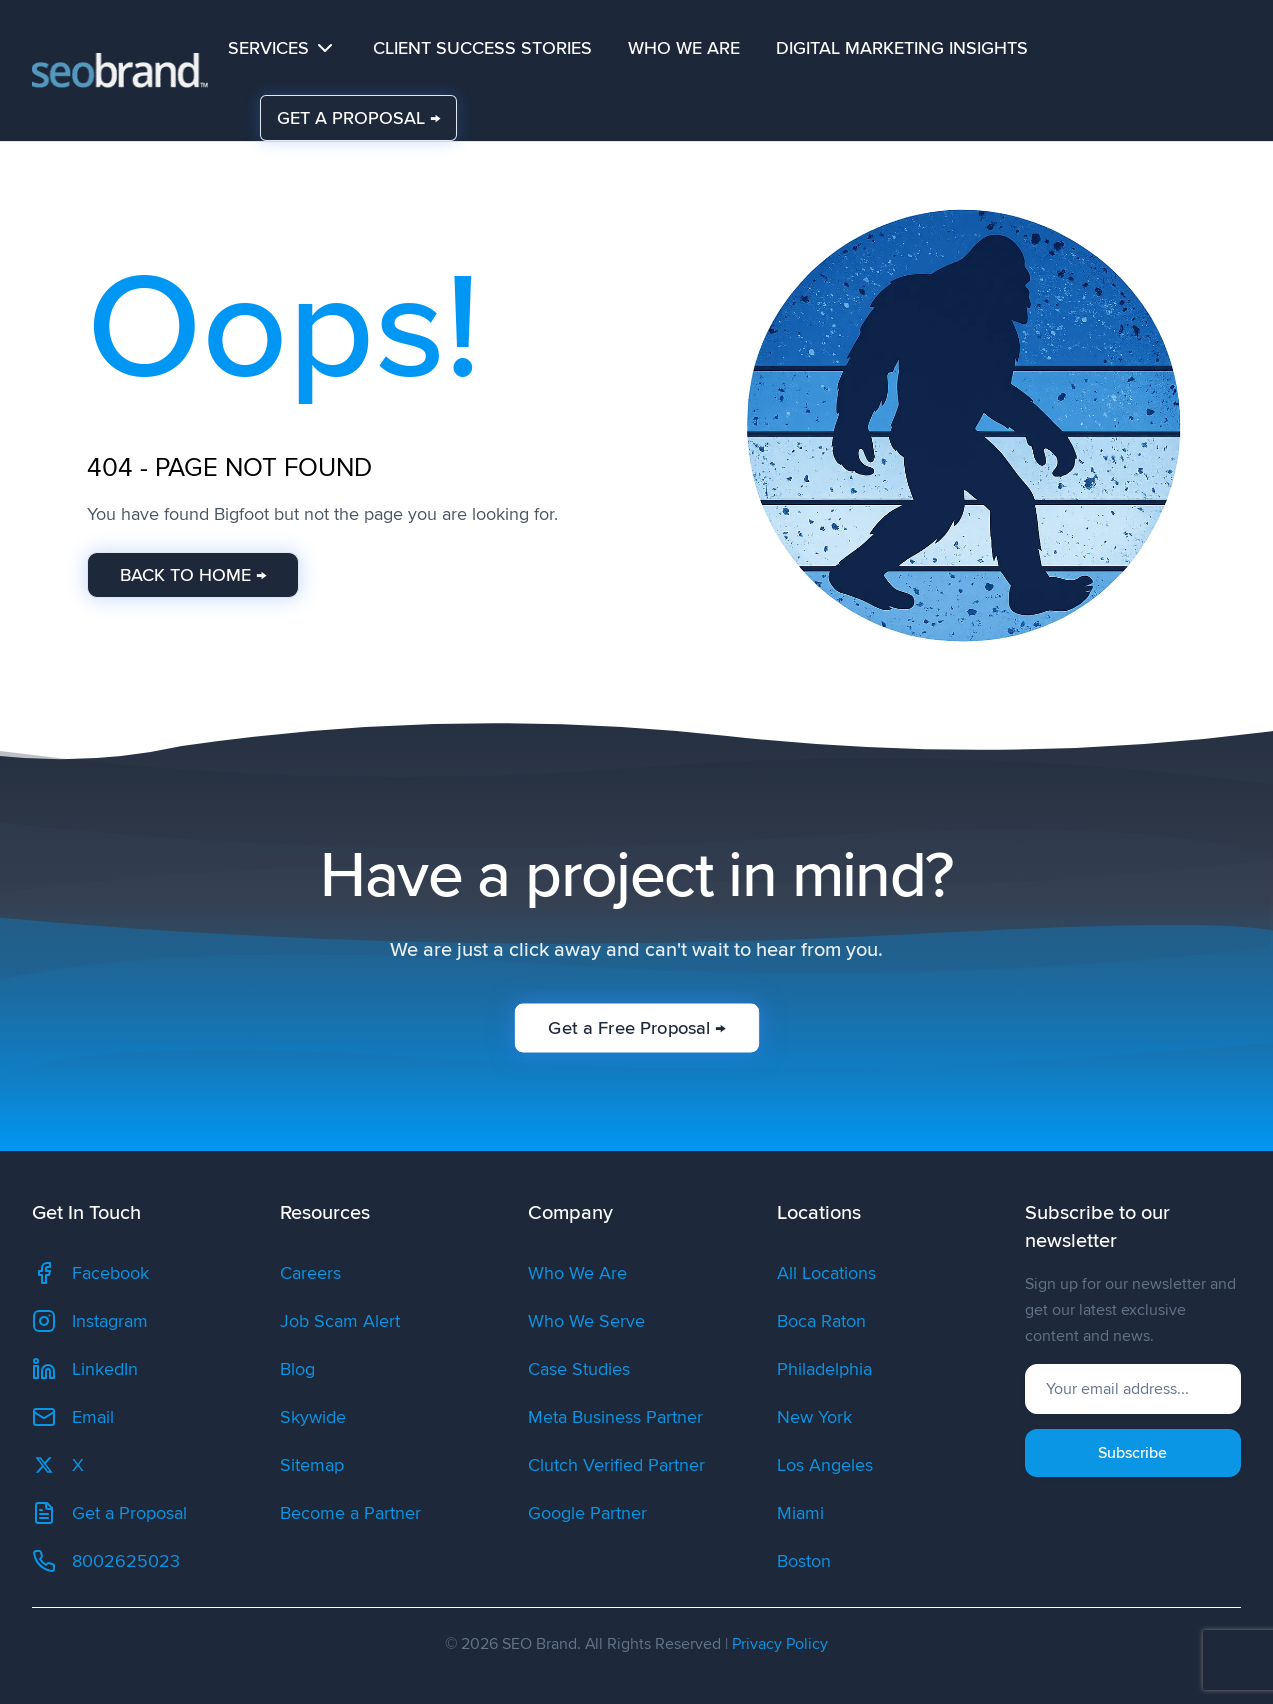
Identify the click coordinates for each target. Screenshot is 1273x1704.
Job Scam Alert (340, 1321)
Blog (297, 1369)
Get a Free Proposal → (636, 1028)
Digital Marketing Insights (902, 48)
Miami (800, 1513)
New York (814, 1417)
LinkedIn (85, 1369)
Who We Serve (586, 1321)
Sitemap (312, 1465)
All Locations (826, 1273)
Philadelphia (824, 1369)
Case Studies (579, 1369)
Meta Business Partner (615, 1417)
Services (282, 48)
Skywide (313, 1417)
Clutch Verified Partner (616, 1465)
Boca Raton (821, 1321)
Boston (804, 1561)
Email (73, 1417)
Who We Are (684, 48)
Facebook (90, 1273)
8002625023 (106, 1561)
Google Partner (587, 1513)
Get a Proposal (109, 1513)
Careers (310, 1273)
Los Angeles (825, 1465)
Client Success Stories (482, 48)
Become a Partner (350, 1513)
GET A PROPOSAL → (358, 118)
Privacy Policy (780, 1644)
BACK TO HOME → (192, 575)
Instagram (90, 1321)
